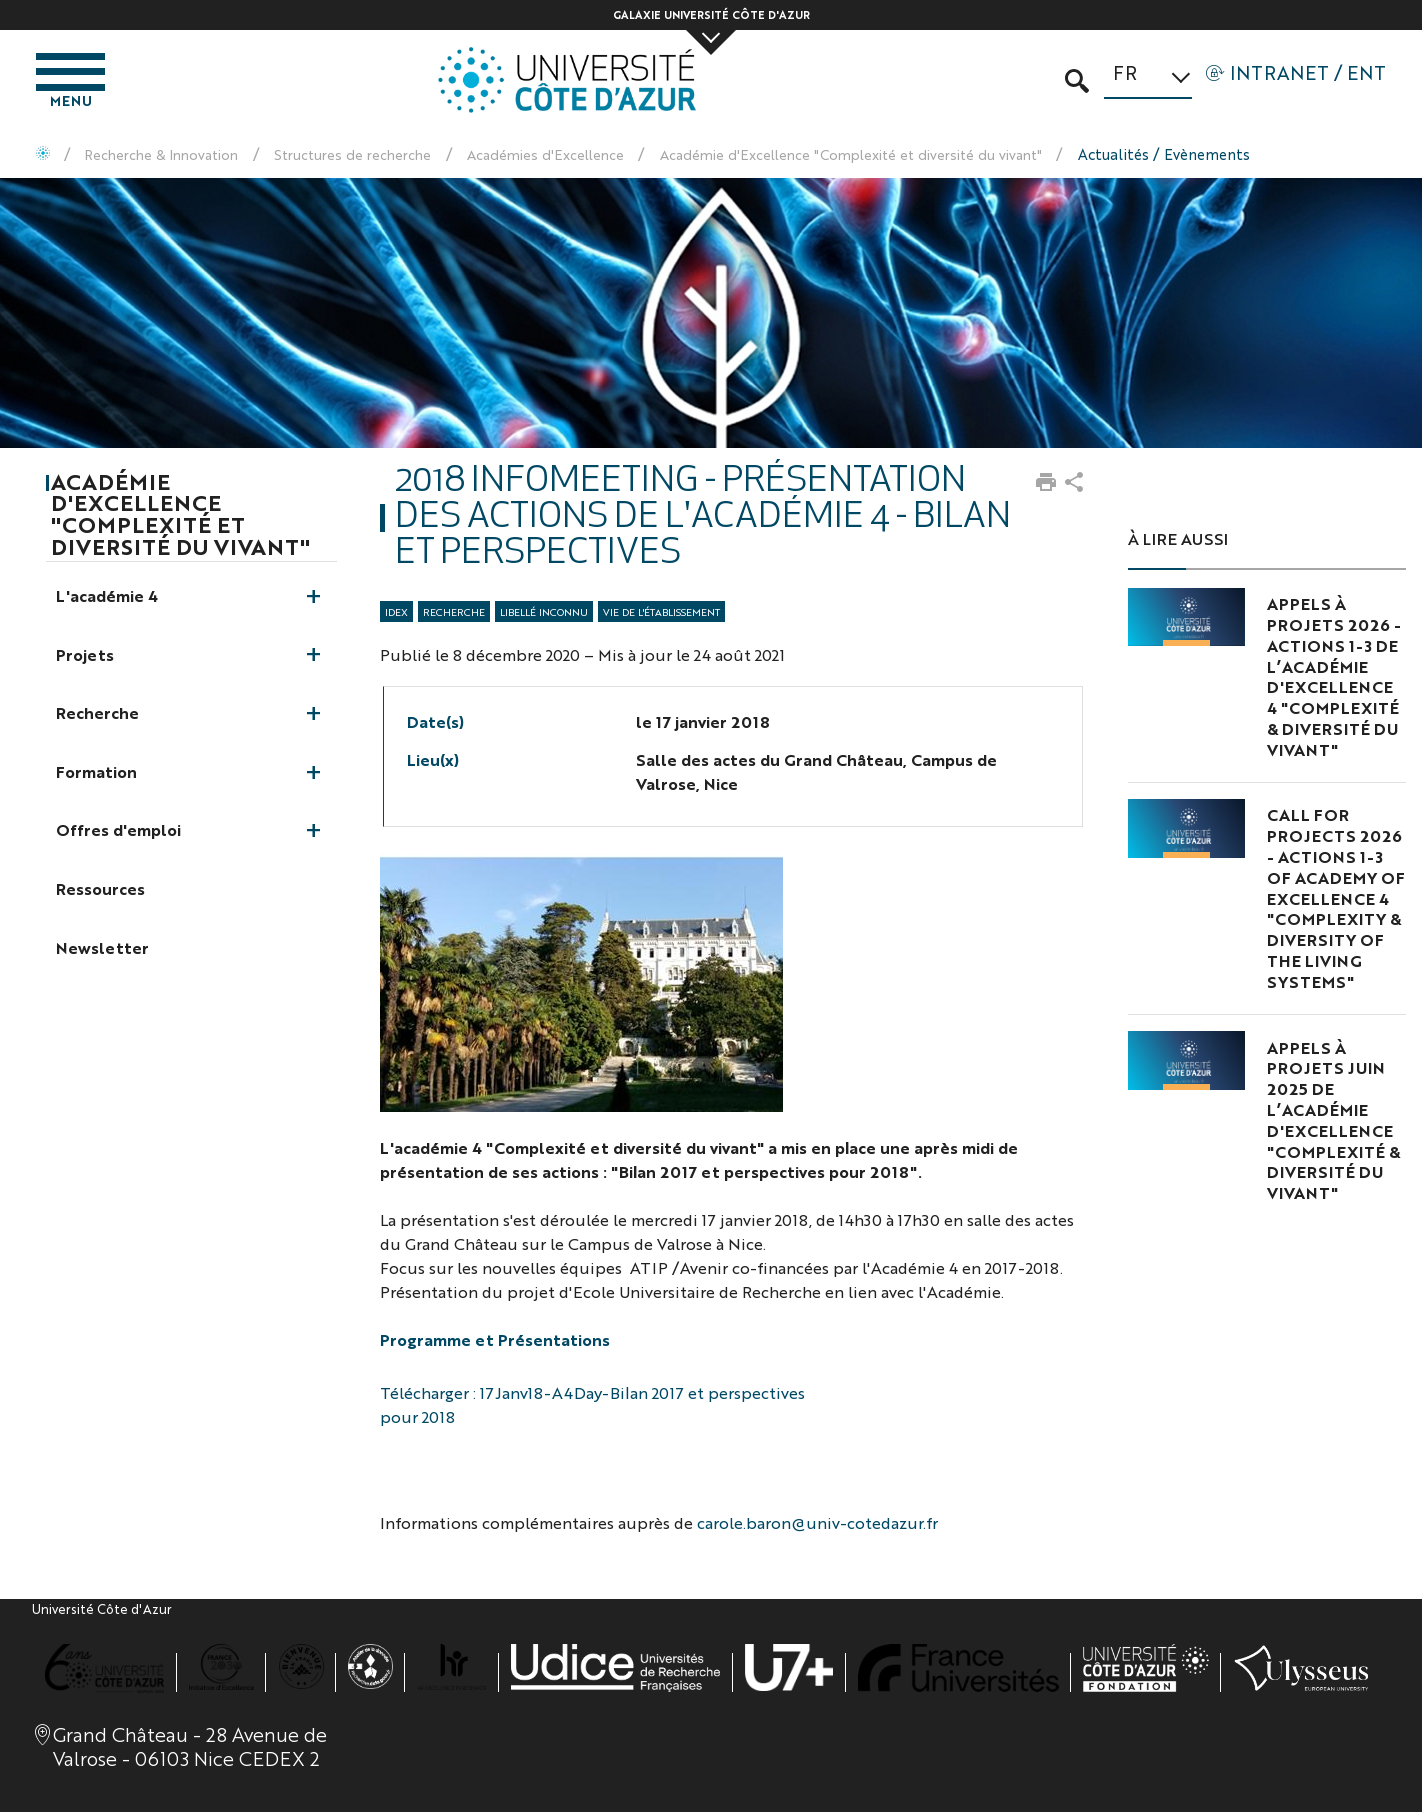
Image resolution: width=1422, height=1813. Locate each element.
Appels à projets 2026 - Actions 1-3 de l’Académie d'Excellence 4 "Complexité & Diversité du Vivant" (1334, 679)
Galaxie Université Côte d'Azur (711, 14)
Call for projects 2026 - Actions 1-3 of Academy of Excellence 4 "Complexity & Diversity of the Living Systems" (1336, 900)
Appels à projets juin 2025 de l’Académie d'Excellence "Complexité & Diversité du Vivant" (1333, 1122)
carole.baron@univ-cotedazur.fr (817, 1524)
